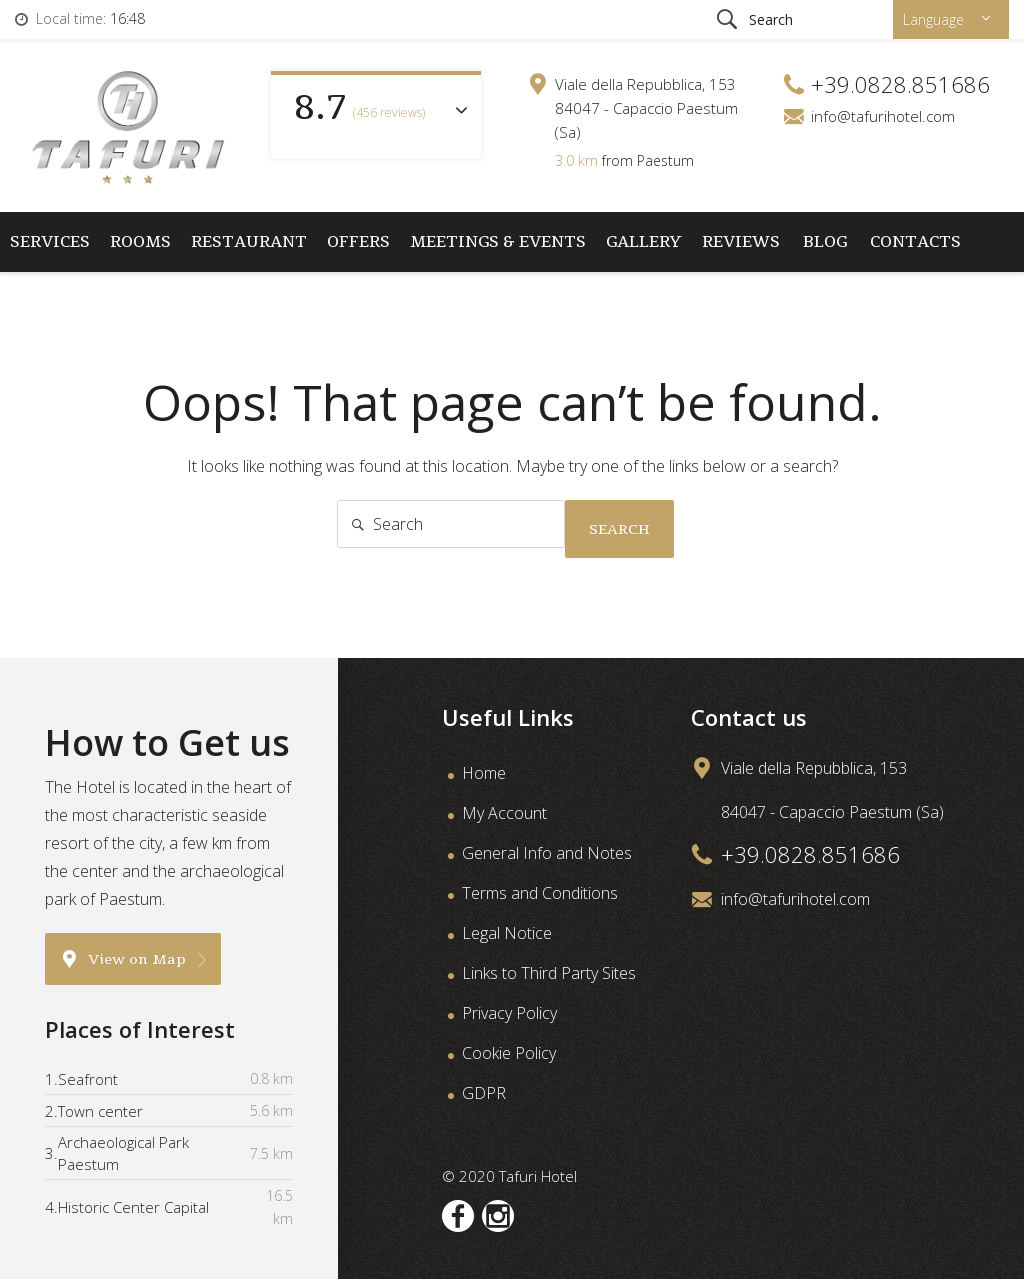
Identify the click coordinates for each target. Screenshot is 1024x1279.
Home (484, 773)
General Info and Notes (547, 853)
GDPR (484, 1093)
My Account (504, 813)
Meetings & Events (498, 241)
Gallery (644, 241)
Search (619, 529)
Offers (358, 241)
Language (935, 19)
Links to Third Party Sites (549, 973)
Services (50, 241)
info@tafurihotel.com (883, 116)
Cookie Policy (509, 1053)
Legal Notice (507, 933)
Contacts (915, 241)
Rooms (140, 241)
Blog (825, 241)
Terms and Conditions (540, 893)
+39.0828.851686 (810, 854)
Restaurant (249, 241)
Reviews (741, 241)
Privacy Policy (509, 1013)
